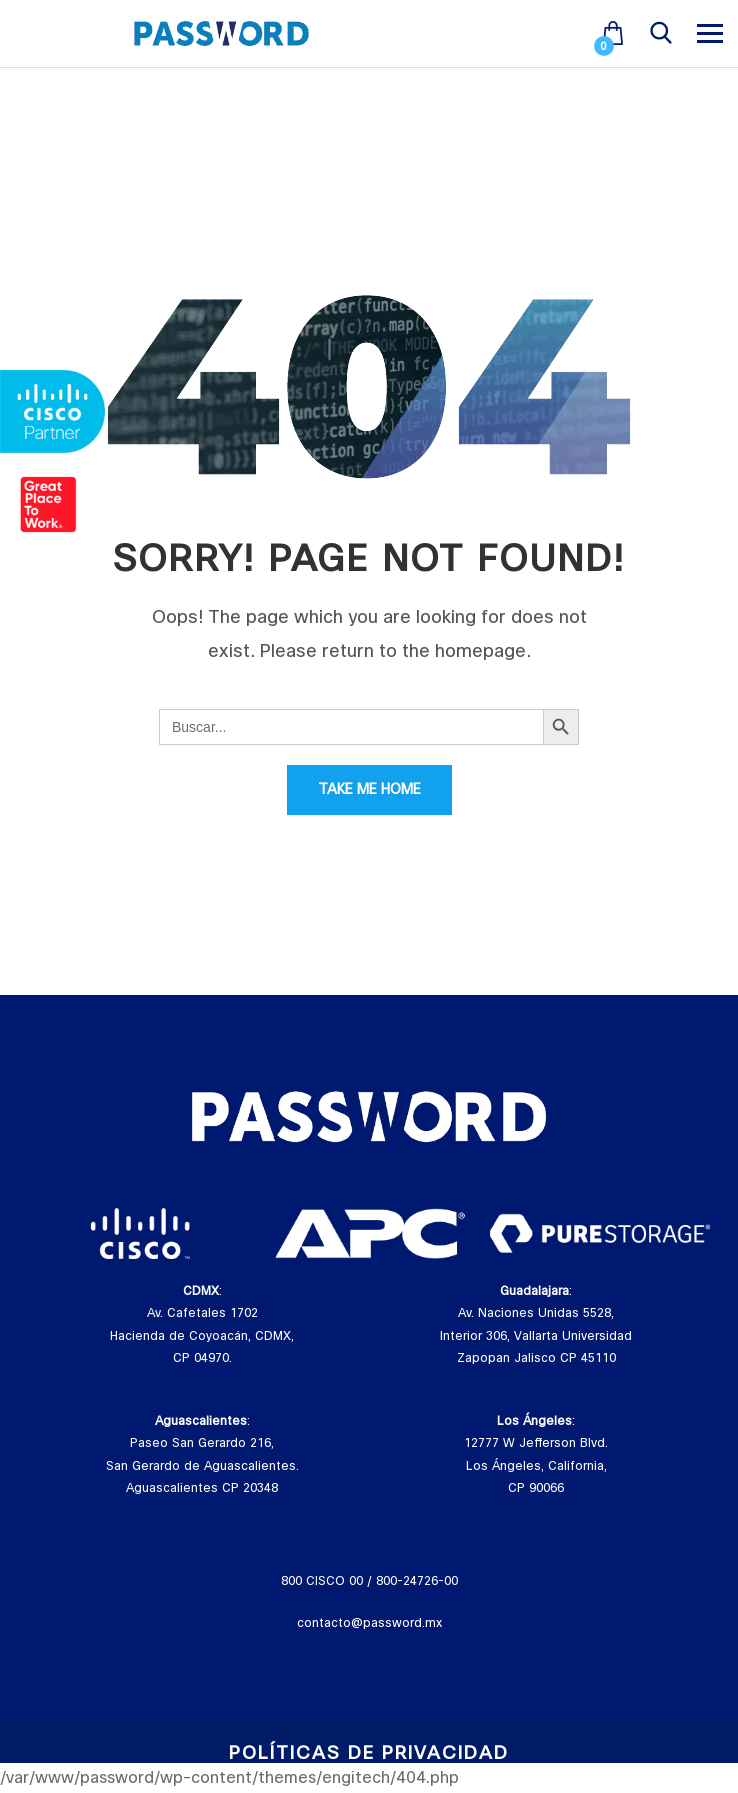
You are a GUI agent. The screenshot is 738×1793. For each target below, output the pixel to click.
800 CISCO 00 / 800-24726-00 (369, 1581)
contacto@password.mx (369, 1623)
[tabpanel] (140, 1234)
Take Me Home (369, 789)
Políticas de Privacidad (369, 1753)
